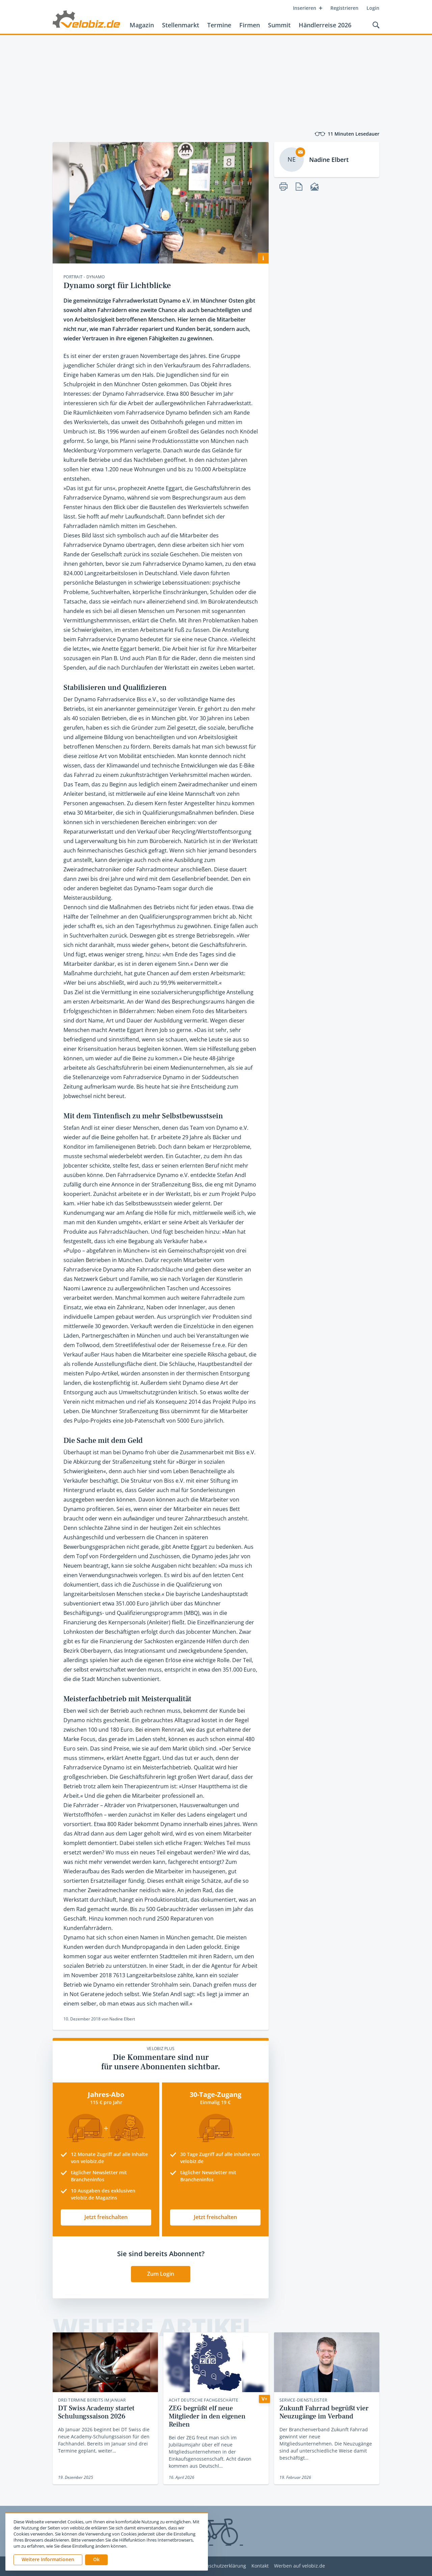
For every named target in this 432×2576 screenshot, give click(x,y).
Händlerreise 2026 (325, 25)
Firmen (249, 25)
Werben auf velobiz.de (299, 2566)
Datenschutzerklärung (221, 2566)
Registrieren (344, 8)
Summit (279, 25)
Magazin (142, 25)
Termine (219, 25)
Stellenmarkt (180, 25)
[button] (96, 2559)
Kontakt (260, 2566)
